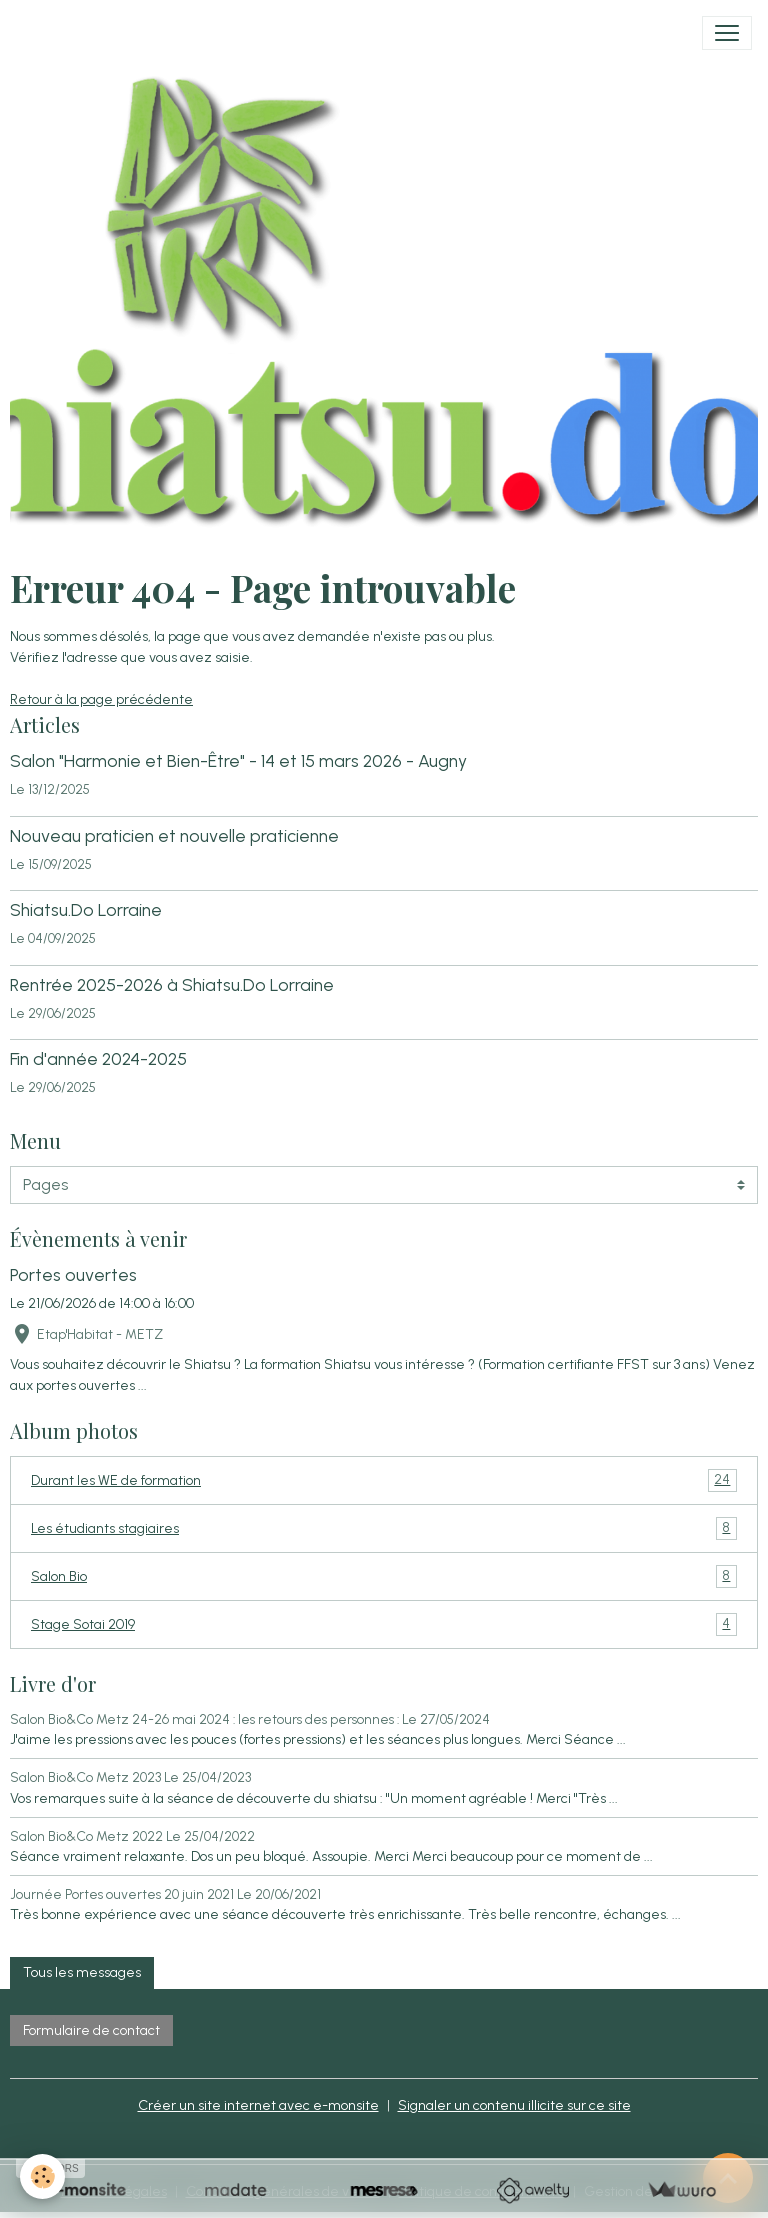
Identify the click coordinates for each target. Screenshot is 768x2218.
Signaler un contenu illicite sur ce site (514, 2105)
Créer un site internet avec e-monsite (258, 2105)
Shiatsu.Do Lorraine (86, 909)
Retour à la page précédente (101, 699)
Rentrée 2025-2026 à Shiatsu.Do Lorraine (172, 984)
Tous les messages (82, 1972)
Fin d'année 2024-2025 (98, 1058)
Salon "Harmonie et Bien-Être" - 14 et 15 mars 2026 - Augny (238, 760)
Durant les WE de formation (384, 1480)
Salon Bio (384, 1576)
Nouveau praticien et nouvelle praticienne (174, 835)
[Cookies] (42, 2176)
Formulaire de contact (91, 2030)
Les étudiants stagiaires (384, 1528)
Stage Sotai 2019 (384, 1624)
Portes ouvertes (73, 1274)
